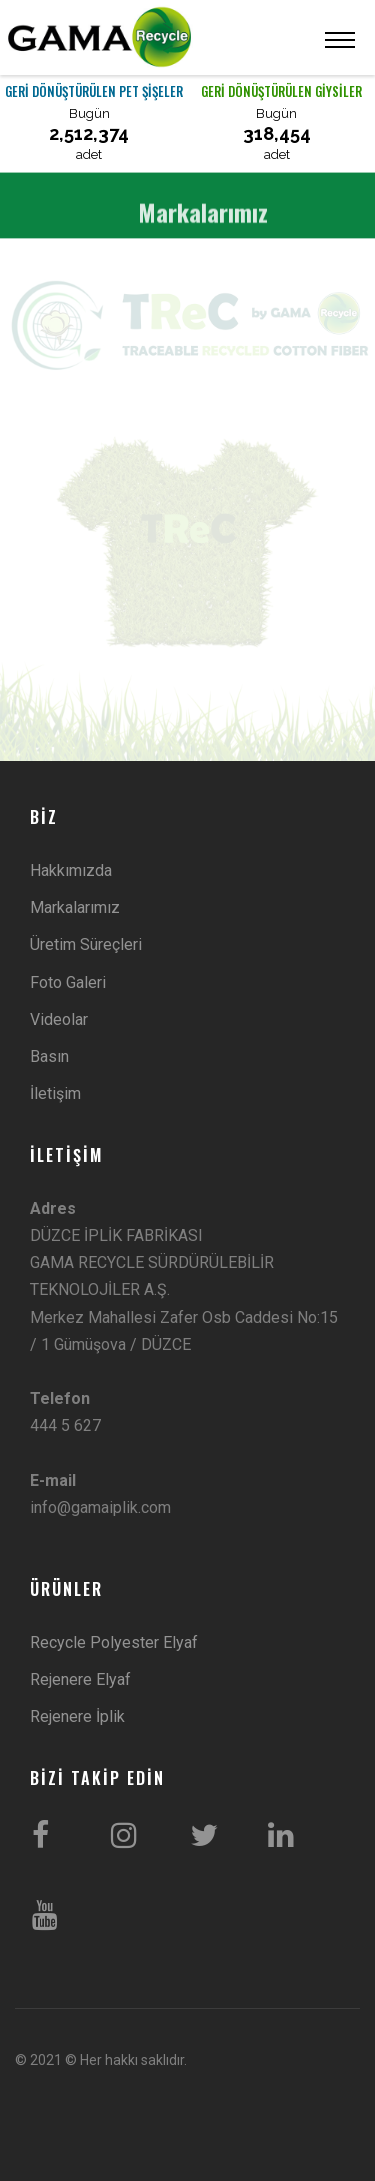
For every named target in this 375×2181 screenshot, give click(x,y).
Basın (49, 1056)
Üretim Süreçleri (86, 944)
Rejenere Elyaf (80, 1679)
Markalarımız (75, 907)
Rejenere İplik (77, 1716)
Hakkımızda (71, 870)
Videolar (59, 1019)
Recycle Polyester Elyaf (114, 1642)
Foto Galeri (68, 982)
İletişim (55, 1093)
